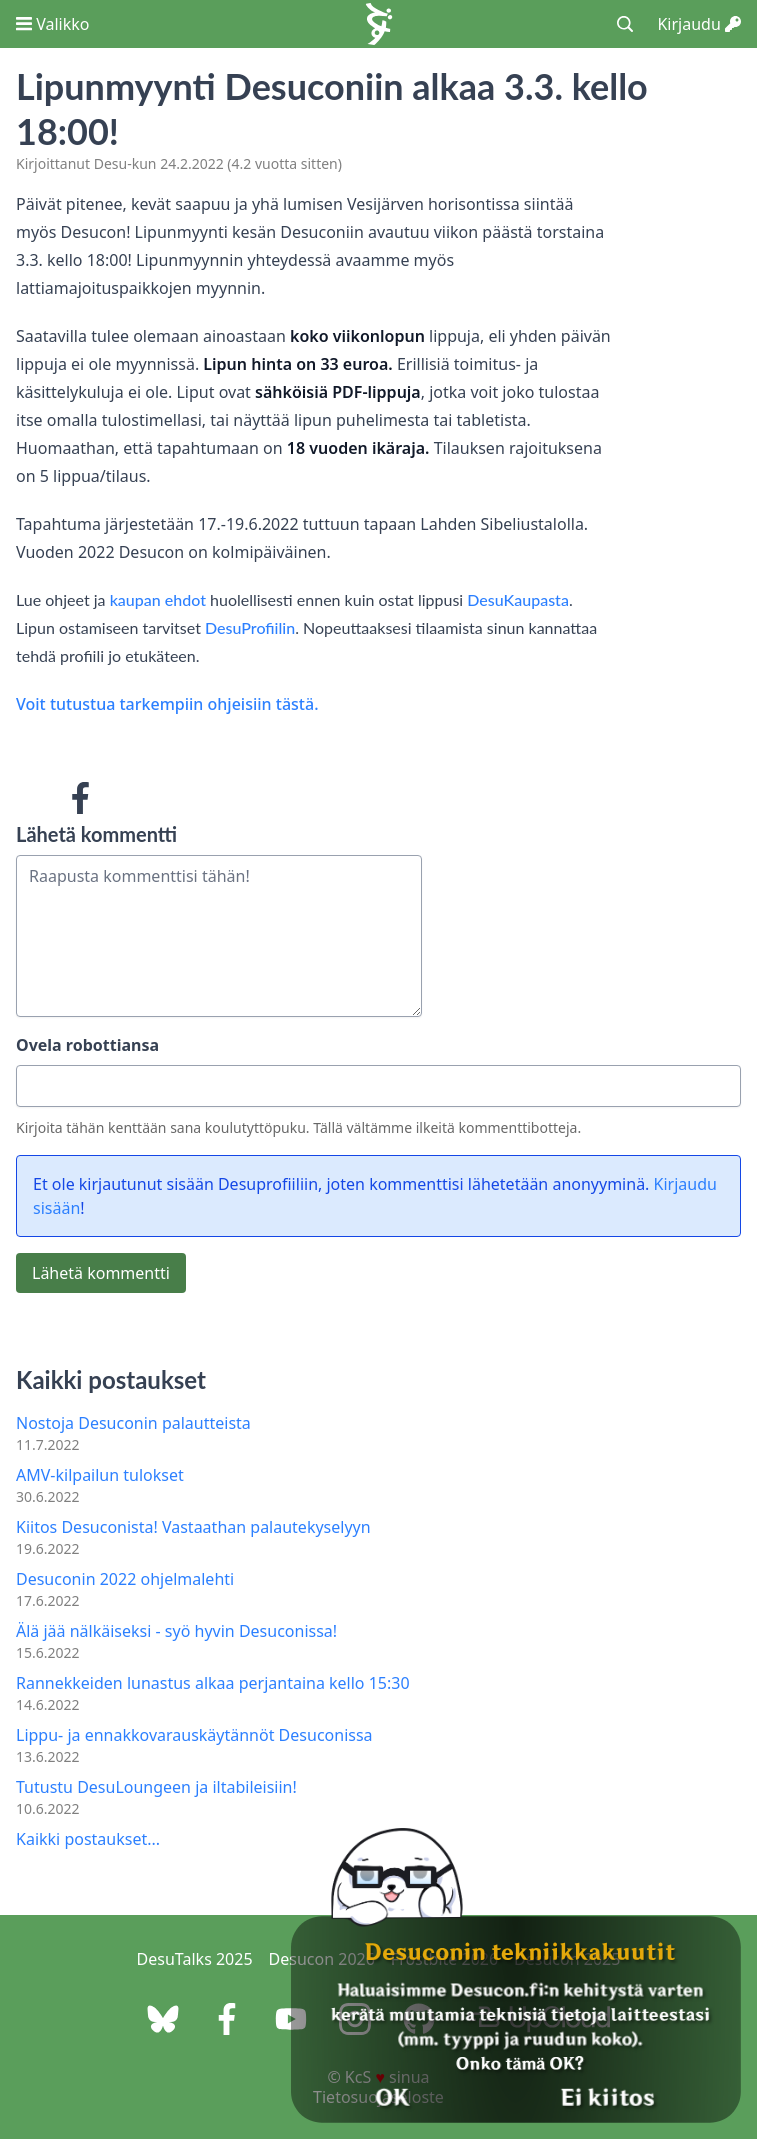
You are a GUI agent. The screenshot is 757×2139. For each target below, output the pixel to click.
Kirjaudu (699, 24)
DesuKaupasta (518, 599)
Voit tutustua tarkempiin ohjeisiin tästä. (167, 704)
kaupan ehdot (158, 599)
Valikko (52, 24)
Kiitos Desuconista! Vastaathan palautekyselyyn (193, 1527)
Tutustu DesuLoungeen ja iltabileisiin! (156, 1787)
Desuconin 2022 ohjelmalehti (125, 1579)
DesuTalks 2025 (195, 1959)
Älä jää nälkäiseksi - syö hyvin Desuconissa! (176, 1631)
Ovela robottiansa (87, 1045)
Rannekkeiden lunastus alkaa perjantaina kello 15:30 (213, 1683)
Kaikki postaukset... (88, 1839)
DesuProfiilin (250, 627)
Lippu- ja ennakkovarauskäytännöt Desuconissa (194, 1735)
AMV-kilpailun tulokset (100, 1475)
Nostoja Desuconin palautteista (133, 1423)
